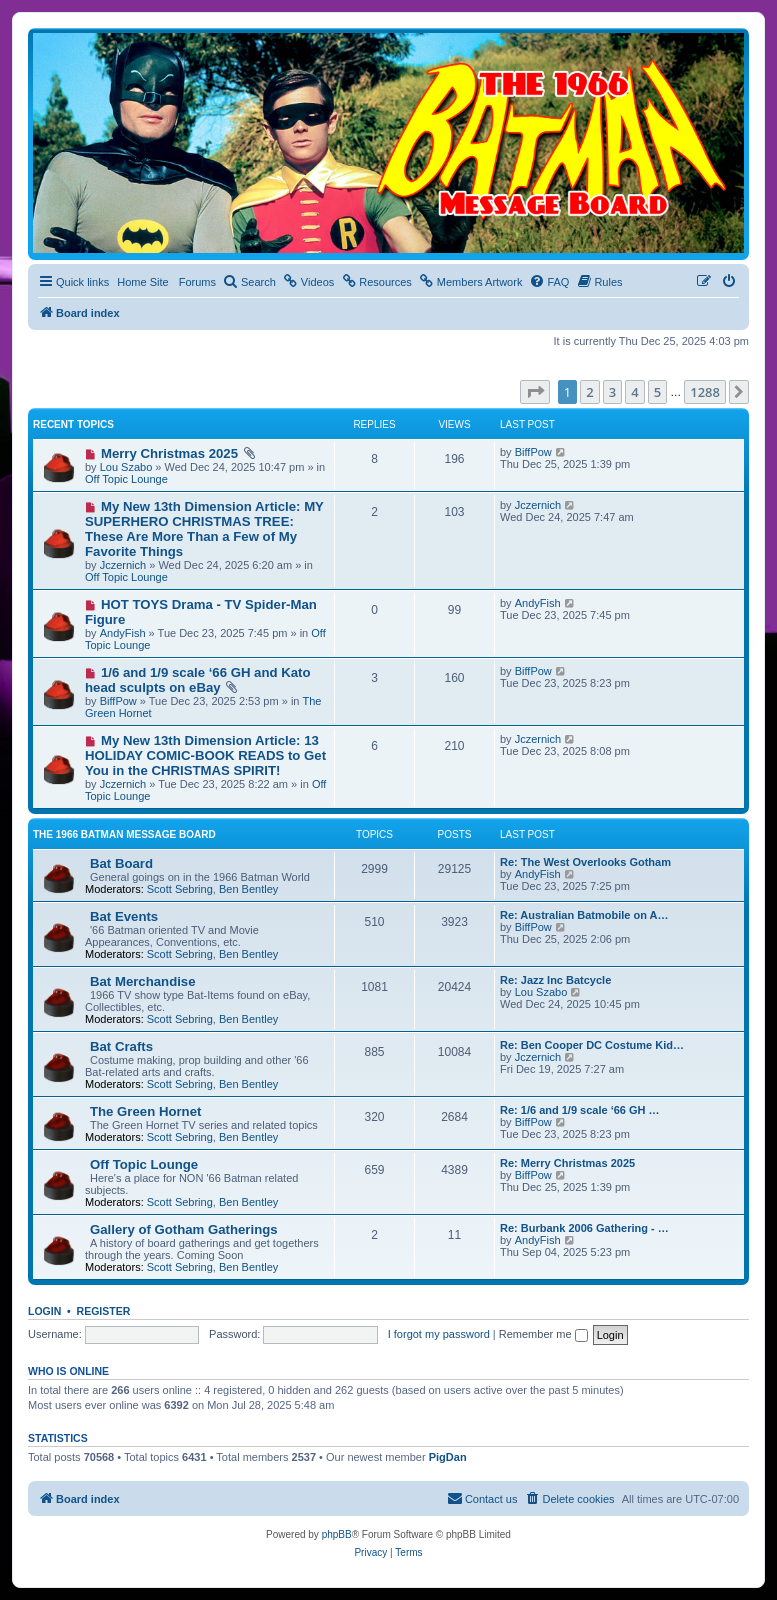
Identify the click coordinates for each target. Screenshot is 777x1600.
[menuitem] (249, 282)
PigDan (448, 1457)
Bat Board (121, 863)
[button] (535, 392)
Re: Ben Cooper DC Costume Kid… (592, 1045)
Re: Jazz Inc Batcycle (555, 980)
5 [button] (657, 392)
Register (104, 1311)
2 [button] (589, 392)
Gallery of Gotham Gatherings (184, 1229)
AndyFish (123, 633)
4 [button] (634, 392)
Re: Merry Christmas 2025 (567, 1163)
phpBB (337, 1534)
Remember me (543, 1334)
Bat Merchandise (143, 981)
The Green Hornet (145, 1111)
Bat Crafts (121, 1046)
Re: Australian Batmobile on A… (584, 915)
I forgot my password (439, 1334)
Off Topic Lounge (126, 479)
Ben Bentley (248, 889)
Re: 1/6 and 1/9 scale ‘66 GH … (580, 1110)
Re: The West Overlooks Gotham (585, 862)
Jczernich (123, 565)
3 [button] (612, 392)
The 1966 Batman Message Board (124, 834)
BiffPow (533, 452)
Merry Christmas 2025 (169, 453)
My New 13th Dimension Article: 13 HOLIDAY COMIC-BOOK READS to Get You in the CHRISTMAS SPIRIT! (205, 755)
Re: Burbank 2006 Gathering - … (584, 1228)
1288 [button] (705, 392)
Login (44, 1311)
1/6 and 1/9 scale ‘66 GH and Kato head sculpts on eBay (198, 680)
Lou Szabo (126, 467)
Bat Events (124, 916)
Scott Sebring (180, 889)
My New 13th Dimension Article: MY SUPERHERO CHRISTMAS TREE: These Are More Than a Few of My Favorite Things (204, 529)
